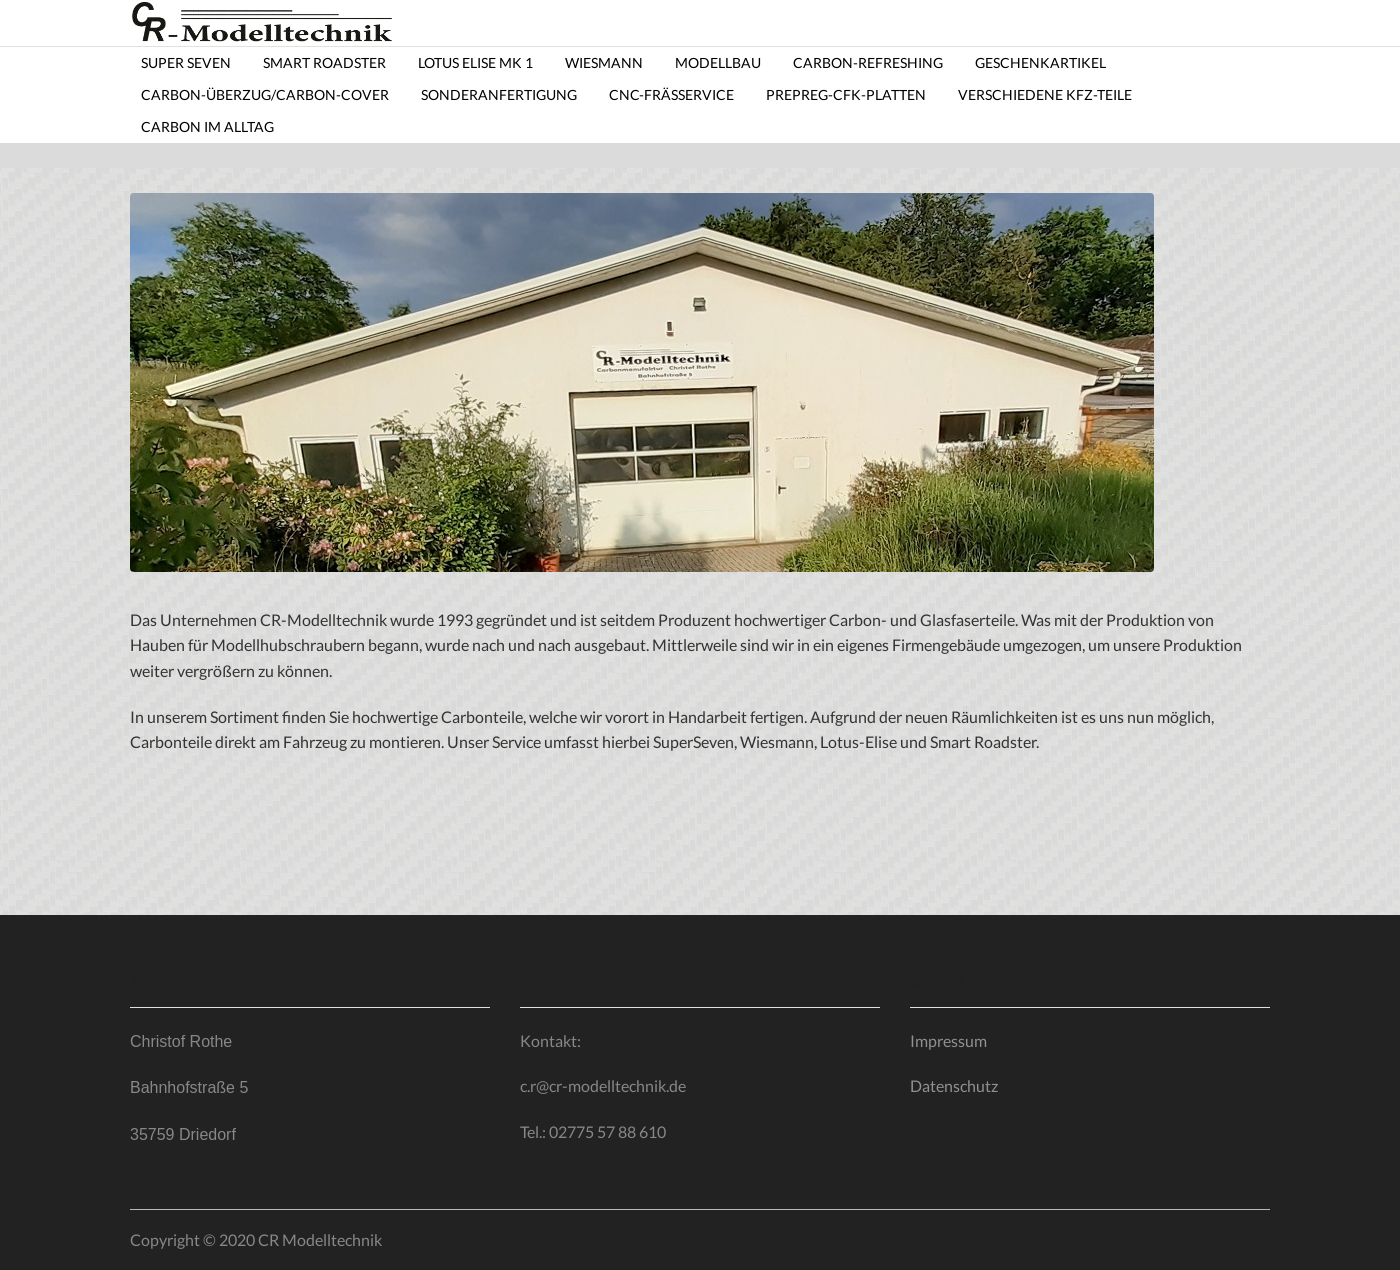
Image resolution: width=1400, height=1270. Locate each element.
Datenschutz (954, 1085)
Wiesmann (604, 62)
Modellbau (718, 62)
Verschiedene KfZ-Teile (1045, 94)
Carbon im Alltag (207, 126)
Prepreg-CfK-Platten (846, 94)
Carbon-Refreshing (868, 62)
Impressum (948, 1040)
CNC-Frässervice (671, 94)
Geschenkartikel (1040, 62)
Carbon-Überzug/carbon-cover (265, 94)
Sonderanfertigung (499, 94)
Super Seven (186, 62)
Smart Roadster (324, 62)
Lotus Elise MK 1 (475, 62)
